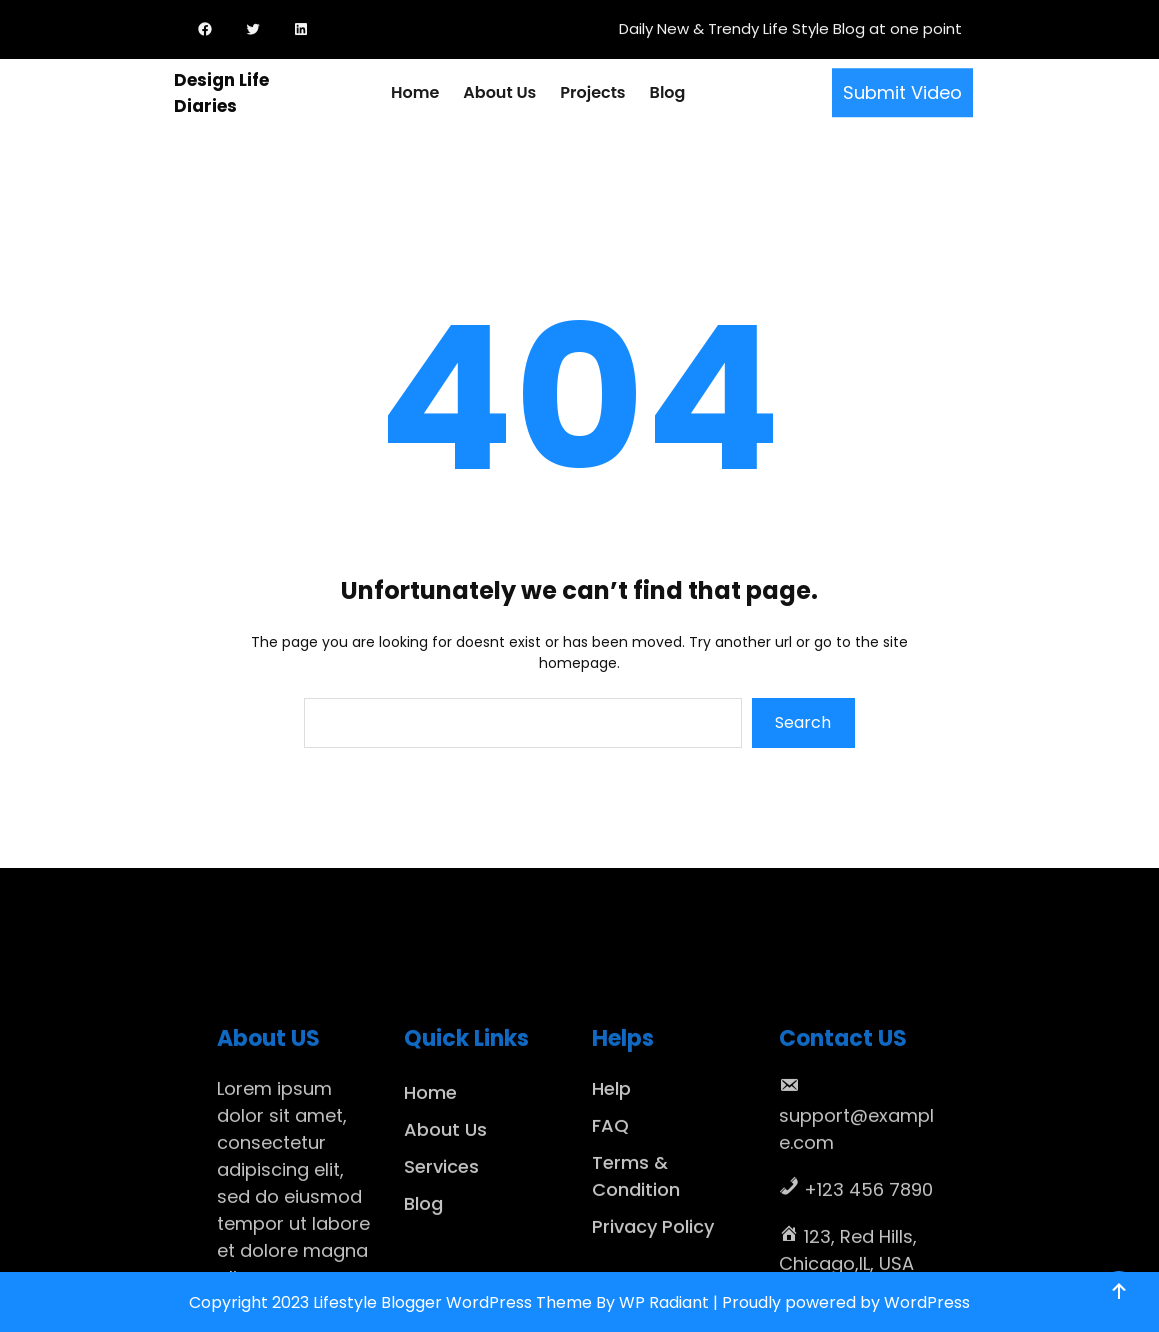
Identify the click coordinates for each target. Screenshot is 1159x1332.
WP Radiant (664, 1302)
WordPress (927, 1302)
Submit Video (902, 86)
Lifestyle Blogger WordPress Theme (452, 1302)
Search (803, 722)
